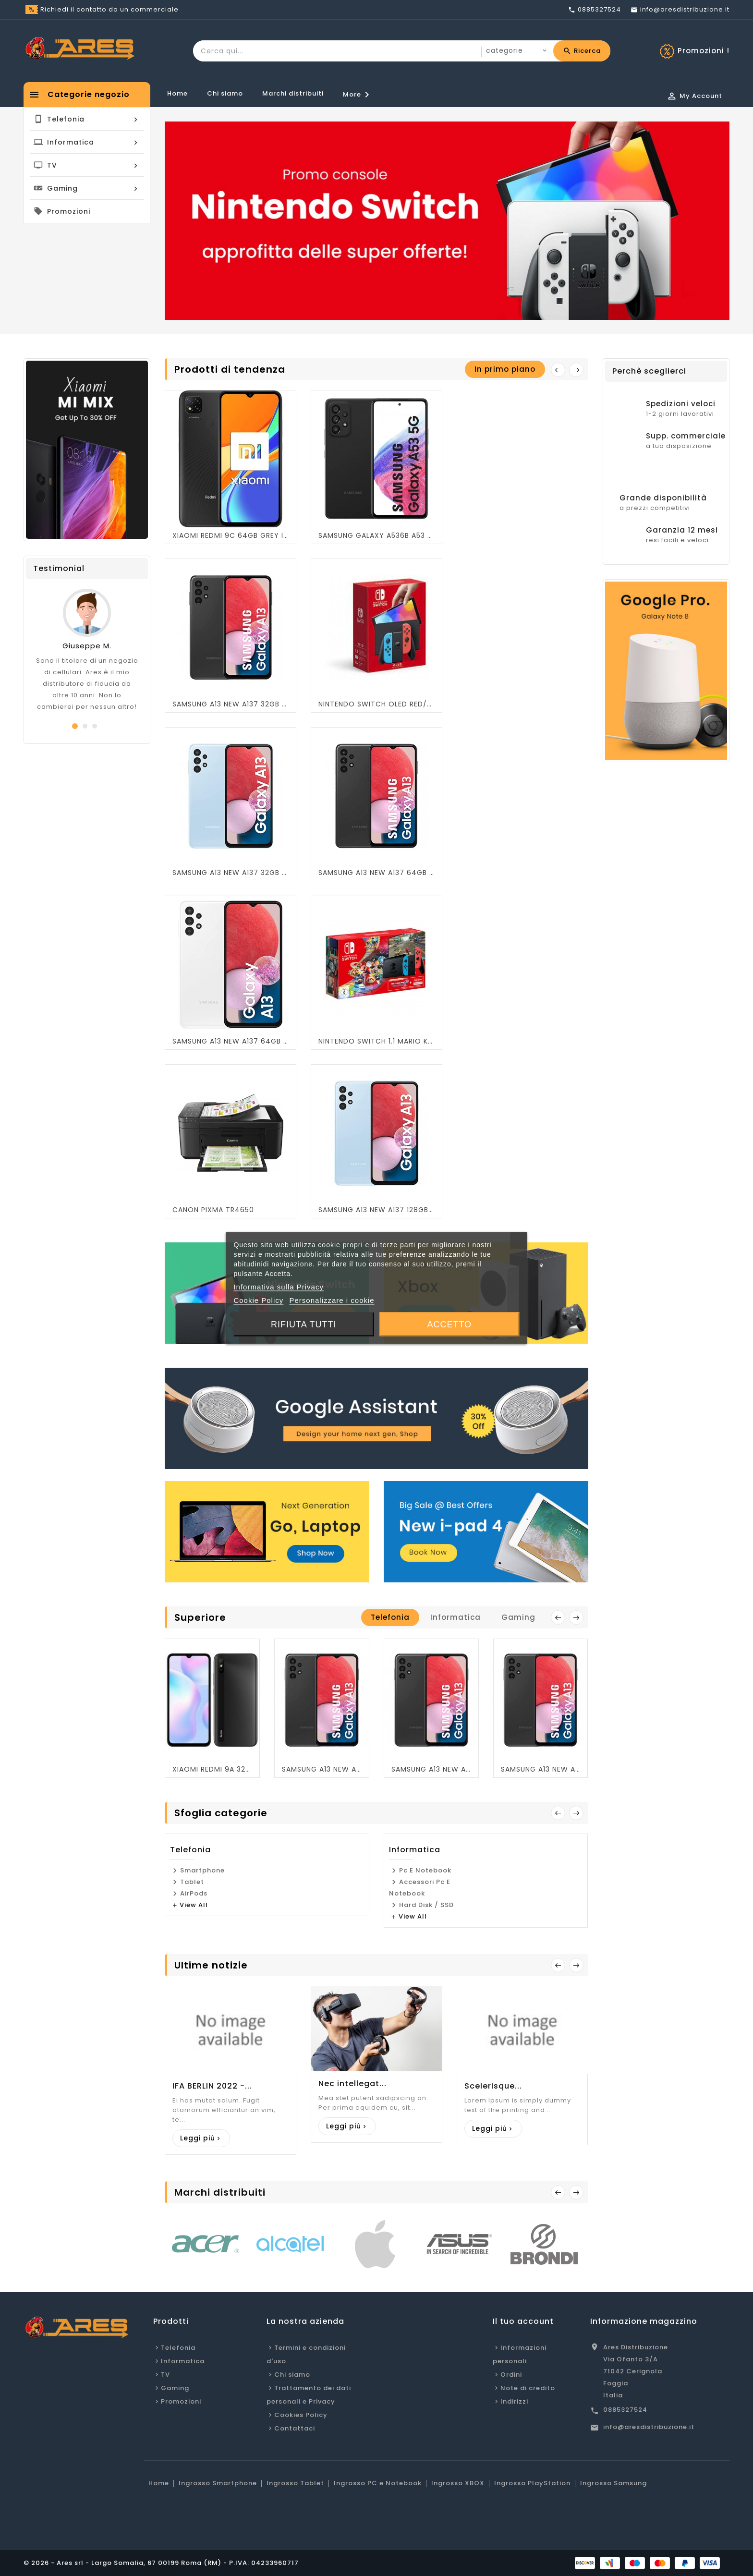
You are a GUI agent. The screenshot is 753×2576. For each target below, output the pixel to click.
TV (165, 2374)
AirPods (193, 1893)
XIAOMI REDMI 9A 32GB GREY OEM (212, 1769)
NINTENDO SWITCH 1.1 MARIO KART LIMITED (376, 1041)
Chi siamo (225, 93)
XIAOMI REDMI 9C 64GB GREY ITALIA (230, 535)
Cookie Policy (258, 1300)
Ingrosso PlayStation (532, 2483)
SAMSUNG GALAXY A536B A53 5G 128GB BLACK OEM (376, 535)
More (358, 94)
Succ (576, 2192)
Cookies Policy (301, 2414)
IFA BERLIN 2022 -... (212, 2085)
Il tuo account (523, 2321)
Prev (558, 1813)
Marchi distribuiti (293, 93)
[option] (447, 221)
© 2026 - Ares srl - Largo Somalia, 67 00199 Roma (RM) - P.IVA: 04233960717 (161, 2562)
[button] (75, 726)
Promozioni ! (703, 51)
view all (194, 1904)
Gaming (175, 2388)
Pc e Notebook (425, 1870)
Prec (558, 2192)
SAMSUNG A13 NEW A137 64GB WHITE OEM (230, 1041)
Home (177, 93)
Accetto (449, 1324)
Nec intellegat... (352, 2083)
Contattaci (294, 2428)
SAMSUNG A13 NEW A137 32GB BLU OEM (230, 872)
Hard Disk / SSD (426, 1904)
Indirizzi (514, 2401)
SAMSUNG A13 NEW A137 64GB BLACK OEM (376, 872)
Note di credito (527, 2388)
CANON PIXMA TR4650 (213, 1210)
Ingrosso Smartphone (218, 2483)
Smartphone (202, 1870)
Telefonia (190, 1849)
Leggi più (197, 2138)
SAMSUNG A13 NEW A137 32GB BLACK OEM (230, 704)
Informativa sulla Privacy (278, 1287)
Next (576, 370)
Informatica (414, 1849)
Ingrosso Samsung (613, 2483)
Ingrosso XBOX (458, 2483)
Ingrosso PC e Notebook (378, 2483)
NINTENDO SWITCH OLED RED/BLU (376, 704)
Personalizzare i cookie (331, 1300)
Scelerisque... (493, 2085)
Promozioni (181, 2401)
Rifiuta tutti (303, 1324)
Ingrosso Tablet (295, 2483)
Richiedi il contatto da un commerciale (109, 9)
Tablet (192, 1881)
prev (558, 370)
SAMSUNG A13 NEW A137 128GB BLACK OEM (431, 1769)
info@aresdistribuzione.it (648, 2426)
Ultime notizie (211, 1965)
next (576, 1617)
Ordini (511, 2374)
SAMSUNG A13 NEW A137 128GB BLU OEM (376, 1210)
